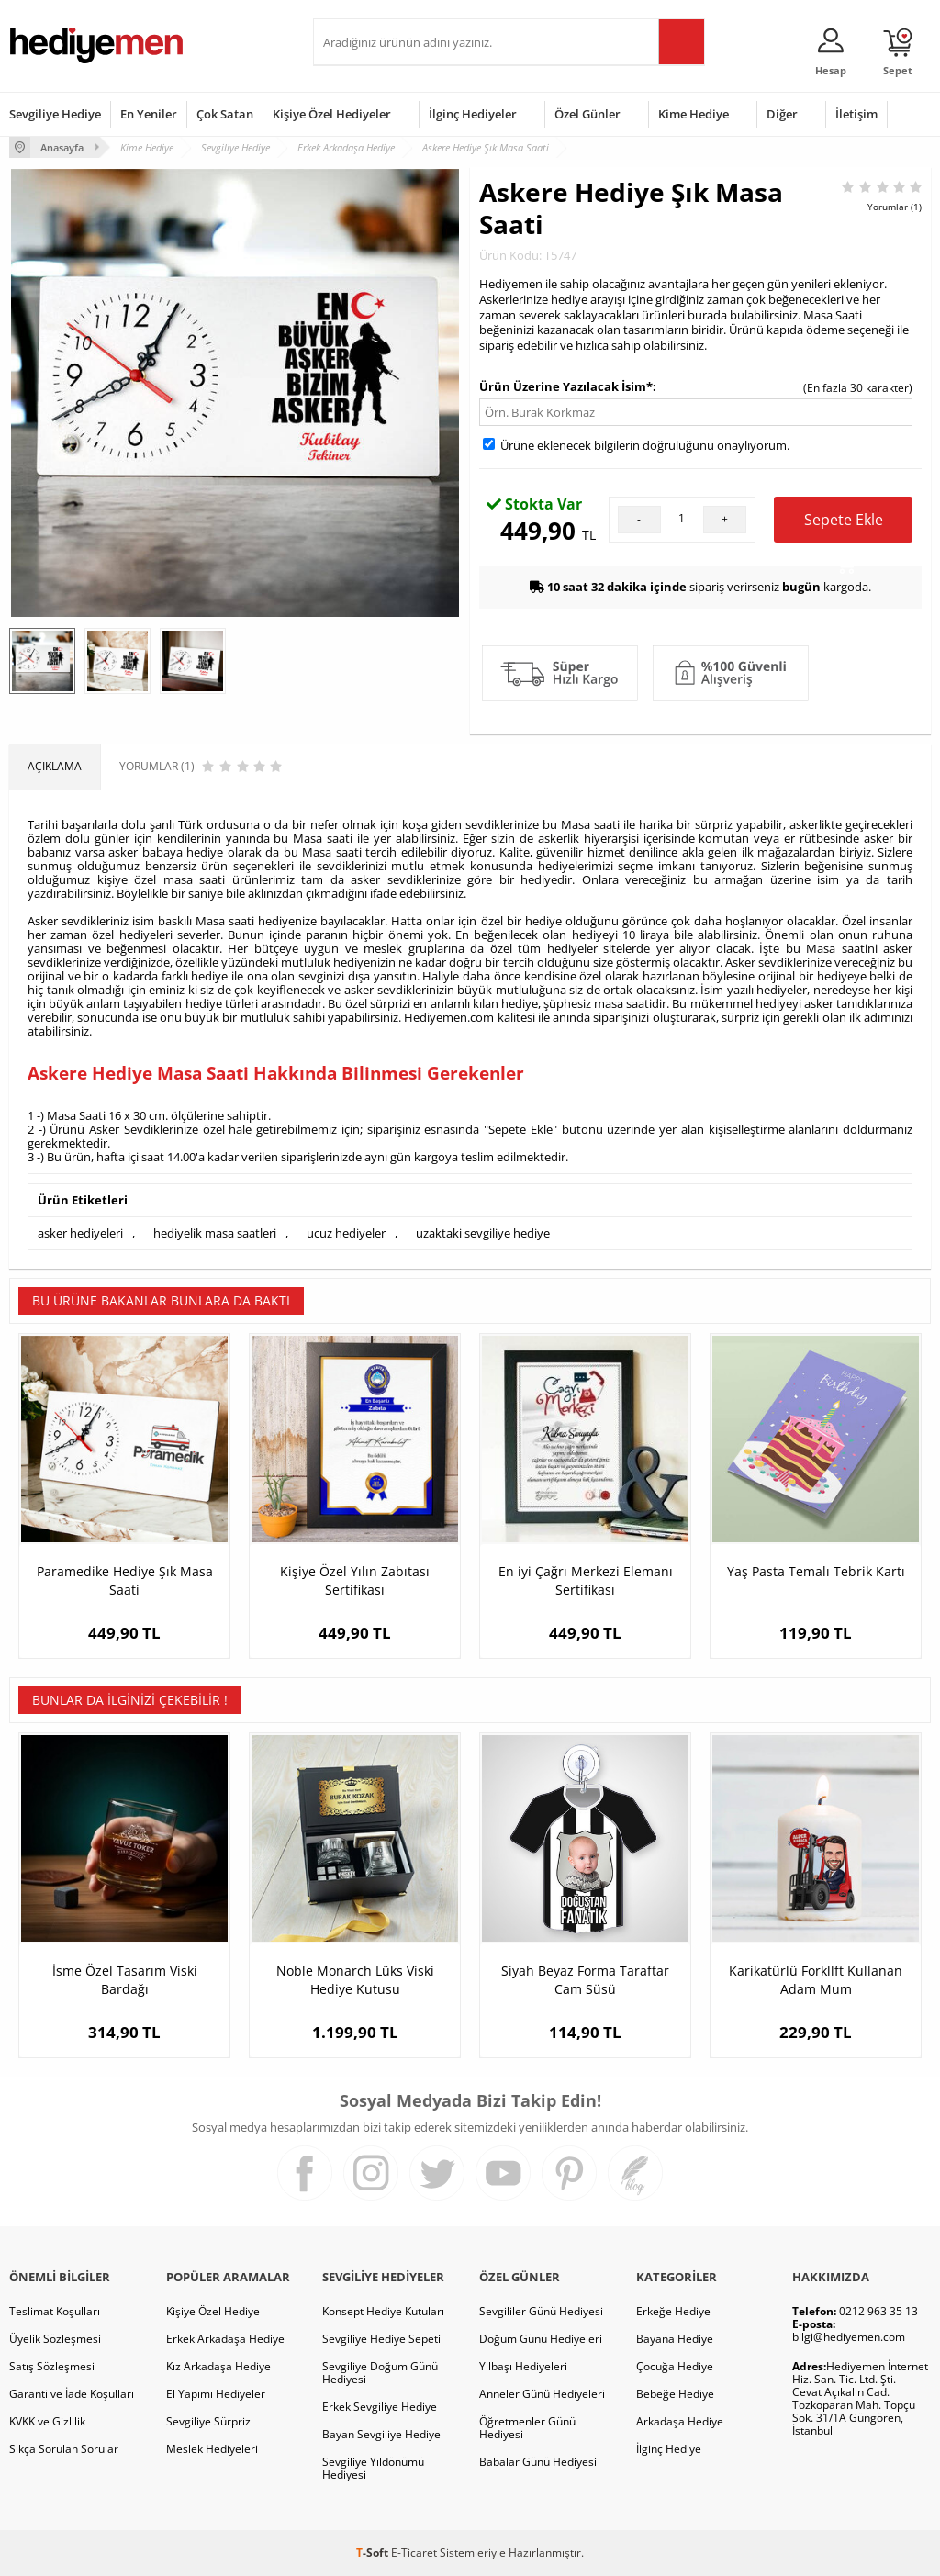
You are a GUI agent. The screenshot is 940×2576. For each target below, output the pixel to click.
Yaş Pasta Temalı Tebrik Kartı (816, 1571)
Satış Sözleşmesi (52, 2366)
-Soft (373, 2552)
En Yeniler (148, 114)
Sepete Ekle (843, 526)
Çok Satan (224, 114)
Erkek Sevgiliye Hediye (379, 2406)
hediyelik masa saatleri (214, 1233)
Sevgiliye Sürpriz (208, 2421)
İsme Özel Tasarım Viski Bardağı (124, 1980)
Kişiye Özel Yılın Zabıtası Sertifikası (355, 1580)
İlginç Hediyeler (473, 114)
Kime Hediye (693, 114)
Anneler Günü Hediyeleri (542, 2394)
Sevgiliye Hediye (55, 114)
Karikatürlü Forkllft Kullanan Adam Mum (815, 1980)
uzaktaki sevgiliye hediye (483, 1233)
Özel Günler (587, 114)
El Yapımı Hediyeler (215, 2394)
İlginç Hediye (668, 2449)
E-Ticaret (414, 2552)
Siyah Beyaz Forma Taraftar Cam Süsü (585, 1980)
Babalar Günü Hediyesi (538, 2462)
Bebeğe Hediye (675, 2394)
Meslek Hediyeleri (212, 2449)
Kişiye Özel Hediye (213, 2311)
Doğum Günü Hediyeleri (540, 2338)
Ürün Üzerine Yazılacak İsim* (566, 386)
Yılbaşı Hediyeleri (523, 2366)
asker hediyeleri (80, 1233)
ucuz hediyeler (346, 1233)
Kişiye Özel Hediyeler (332, 114)
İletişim (856, 114)
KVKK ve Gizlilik (47, 2421)
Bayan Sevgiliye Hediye (381, 2434)
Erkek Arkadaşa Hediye (225, 2338)
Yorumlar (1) (894, 206)
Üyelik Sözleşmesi (55, 2338)
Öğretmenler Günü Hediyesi (527, 2428)
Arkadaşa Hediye (679, 2421)
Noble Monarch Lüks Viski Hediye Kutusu (355, 1980)
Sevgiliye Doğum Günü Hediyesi (380, 2372)
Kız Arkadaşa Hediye (218, 2366)
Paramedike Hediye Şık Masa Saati (125, 1580)
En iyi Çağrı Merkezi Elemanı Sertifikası (585, 1580)
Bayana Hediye (674, 2338)
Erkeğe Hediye (673, 2311)
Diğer (782, 114)
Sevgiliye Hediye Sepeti (381, 2338)
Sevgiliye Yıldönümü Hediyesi (373, 2468)
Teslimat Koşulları (54, 2311)
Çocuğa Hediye (674, 2366)
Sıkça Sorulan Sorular (63, 2449)
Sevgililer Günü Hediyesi (541, 2311)
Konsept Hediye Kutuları (383, 2311)
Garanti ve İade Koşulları (71, 2394)
